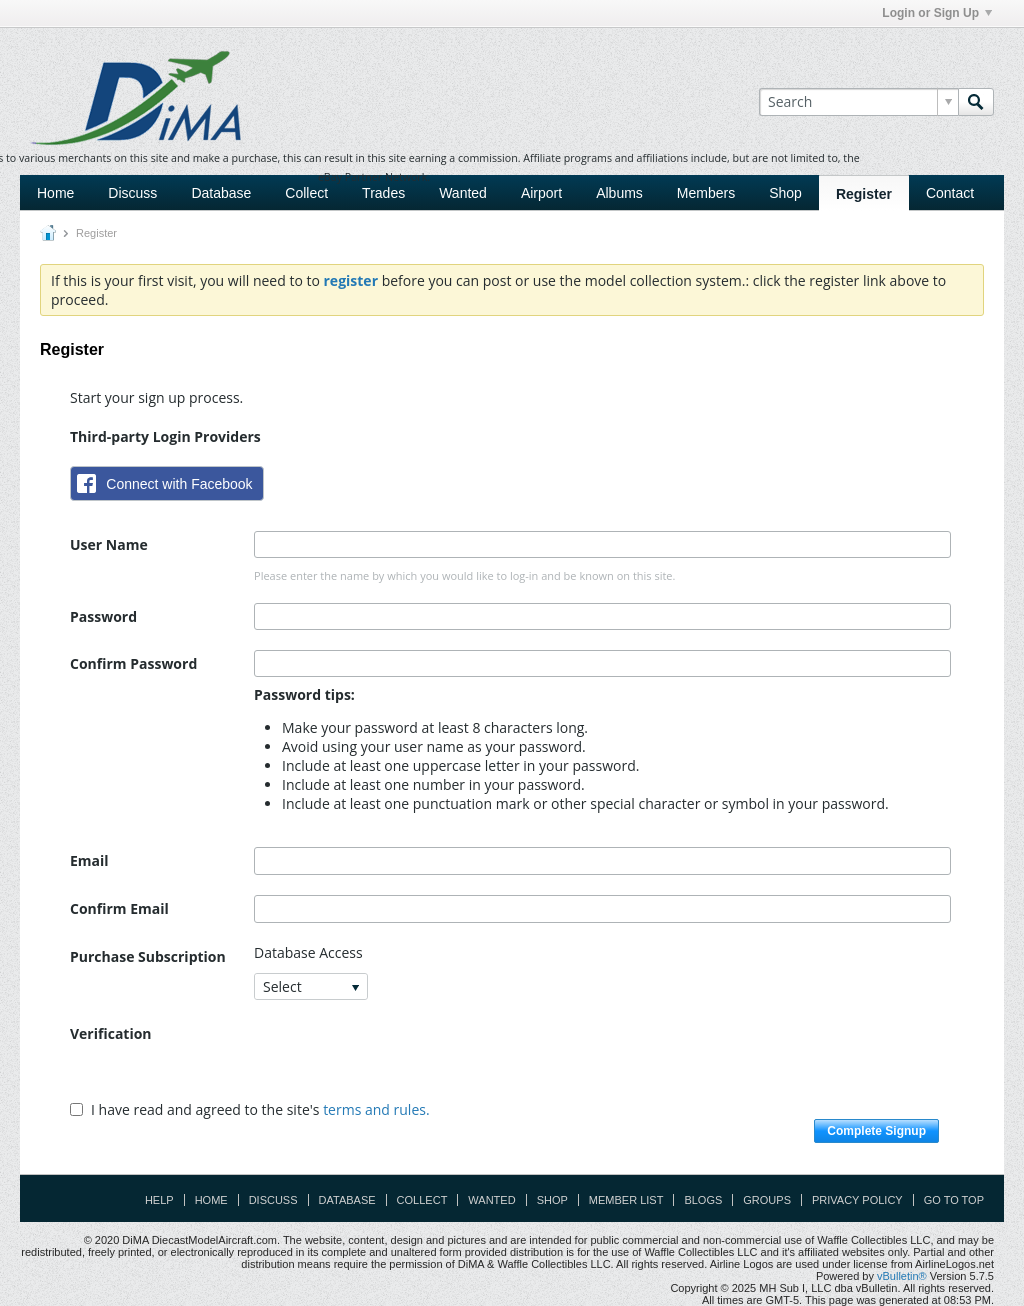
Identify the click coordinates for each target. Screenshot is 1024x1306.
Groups (767, 1200)
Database (221, 193)
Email (89, 860)
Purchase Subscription (148, 956)
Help (159, 1200)
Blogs (703, 1200)
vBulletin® (902, 1276)
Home (55, 193)
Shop (785, 193)
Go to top (954, 1200)
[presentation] (406, 1059)
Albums (619, 193)
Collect (306, 193)
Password (103, 616)
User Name (109, 544)
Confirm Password (133, 663)
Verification (111, 1033)
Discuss (132, 193)
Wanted (463, 193)
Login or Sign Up (937, 13)
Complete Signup (876, 1131)
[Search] (858, 102)
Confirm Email (119, 908)
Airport (541, 193)
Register (864, 194)
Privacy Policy (857, 1200)
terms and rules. (376, 1109)
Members (706, 193)
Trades (383, 193)
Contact (950, 193)
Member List (626, 1200)
